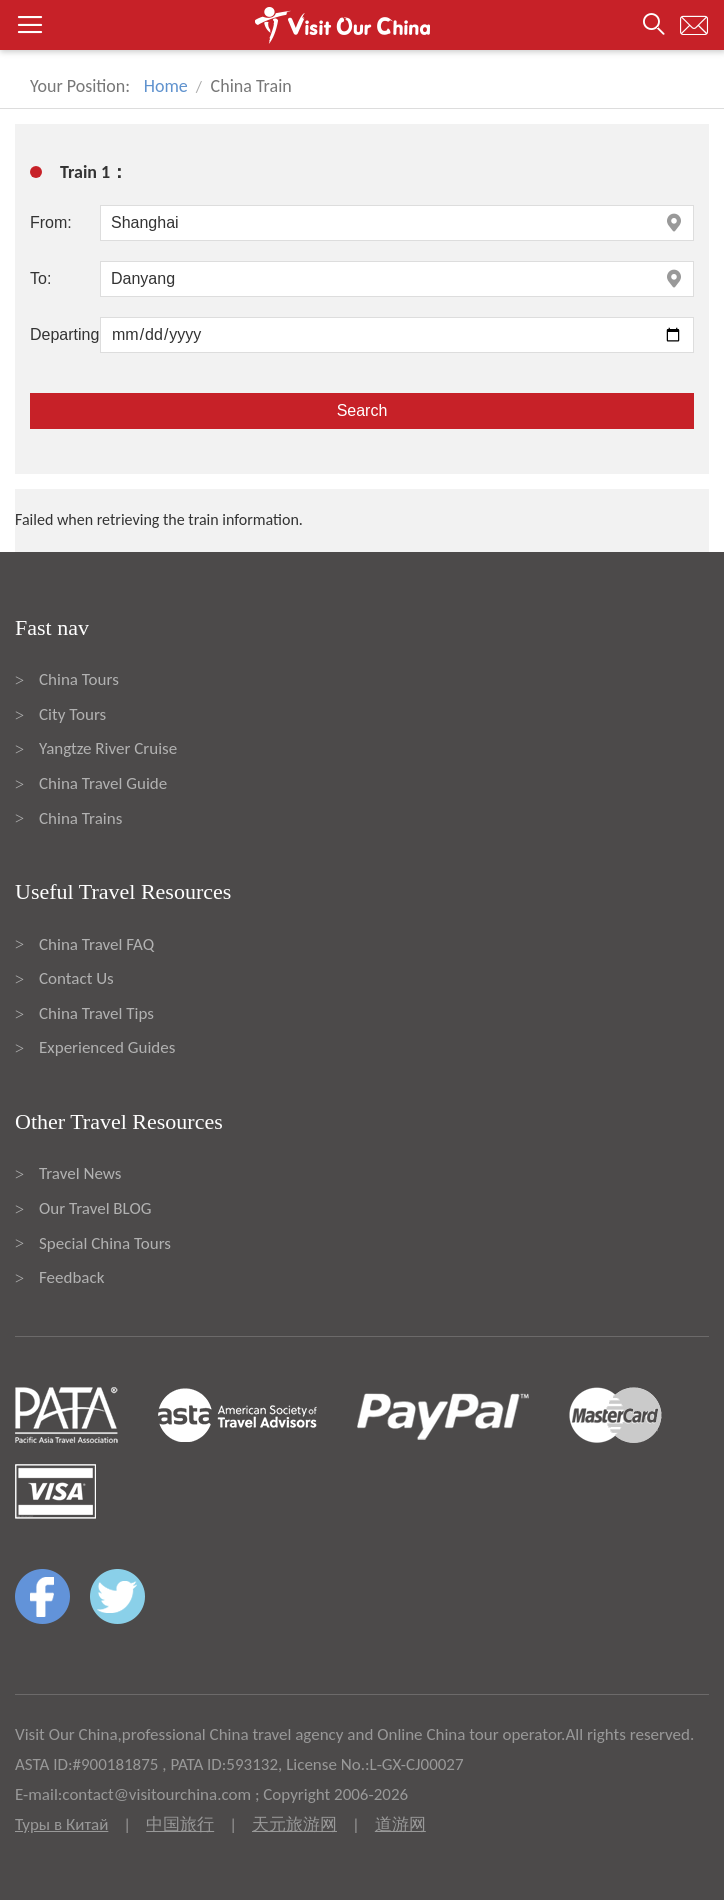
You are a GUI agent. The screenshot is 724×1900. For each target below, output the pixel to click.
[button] (362, 25)
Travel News (80, 1173)
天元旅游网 (294, 1824)
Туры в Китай (61, 1824)
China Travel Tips (96, 1013)
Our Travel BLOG (95, 1208)
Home (166, 86)
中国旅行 (180, 1824)
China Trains (80, 818)
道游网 (400, 1824)
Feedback (71, 1277)
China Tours (79, 679)
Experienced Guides (107, 1047)
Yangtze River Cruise (108, 748)
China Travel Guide (103, 783)
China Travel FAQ (96, 944)
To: (40, 278)
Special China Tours (105, 1243)
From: (51, 222)
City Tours (72, 714)
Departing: (65, 334)
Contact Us (76, 978)
